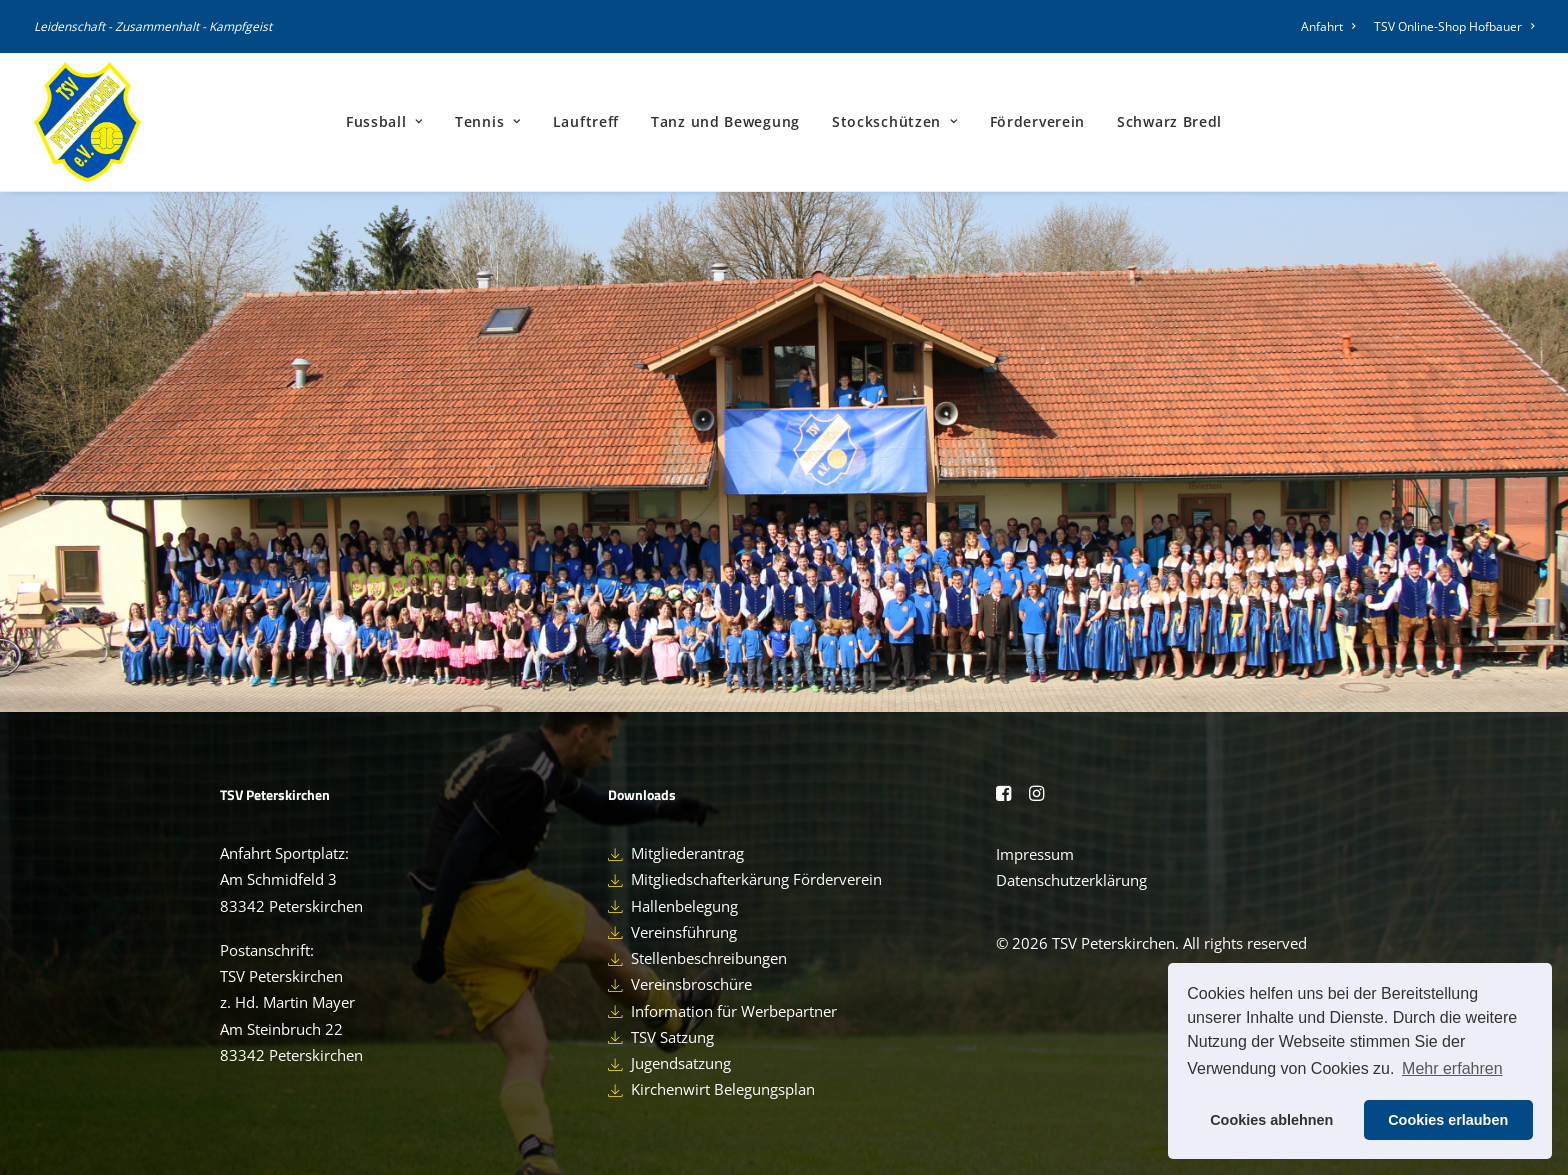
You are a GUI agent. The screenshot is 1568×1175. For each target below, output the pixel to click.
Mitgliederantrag (687, 853)
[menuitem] (1331, 26)
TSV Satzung (672, 1037)
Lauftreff (586, 121)
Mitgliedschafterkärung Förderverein (756, 879)
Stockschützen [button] (895, 121)
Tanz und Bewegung (725, 121)
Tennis (488, 121)
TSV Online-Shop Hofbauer (1454, 26)
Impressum (1035, 854)
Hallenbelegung (684, 906)
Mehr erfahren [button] (1452, 1068)
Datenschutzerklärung (1071, 880)
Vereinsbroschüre (691, 984)
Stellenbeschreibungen (709, 958)
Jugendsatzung (681, 1063)
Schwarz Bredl (1169, 121)
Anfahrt (1328, 26)
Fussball (384, 121)
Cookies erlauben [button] (1448, 1120)
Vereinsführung (684, 932)
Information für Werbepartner (734, 1011)
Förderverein (1037, 121)
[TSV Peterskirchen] (87, 122)
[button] (1003, 795)
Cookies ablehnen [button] (1271, 1120)
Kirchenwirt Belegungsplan (723, 1089)
